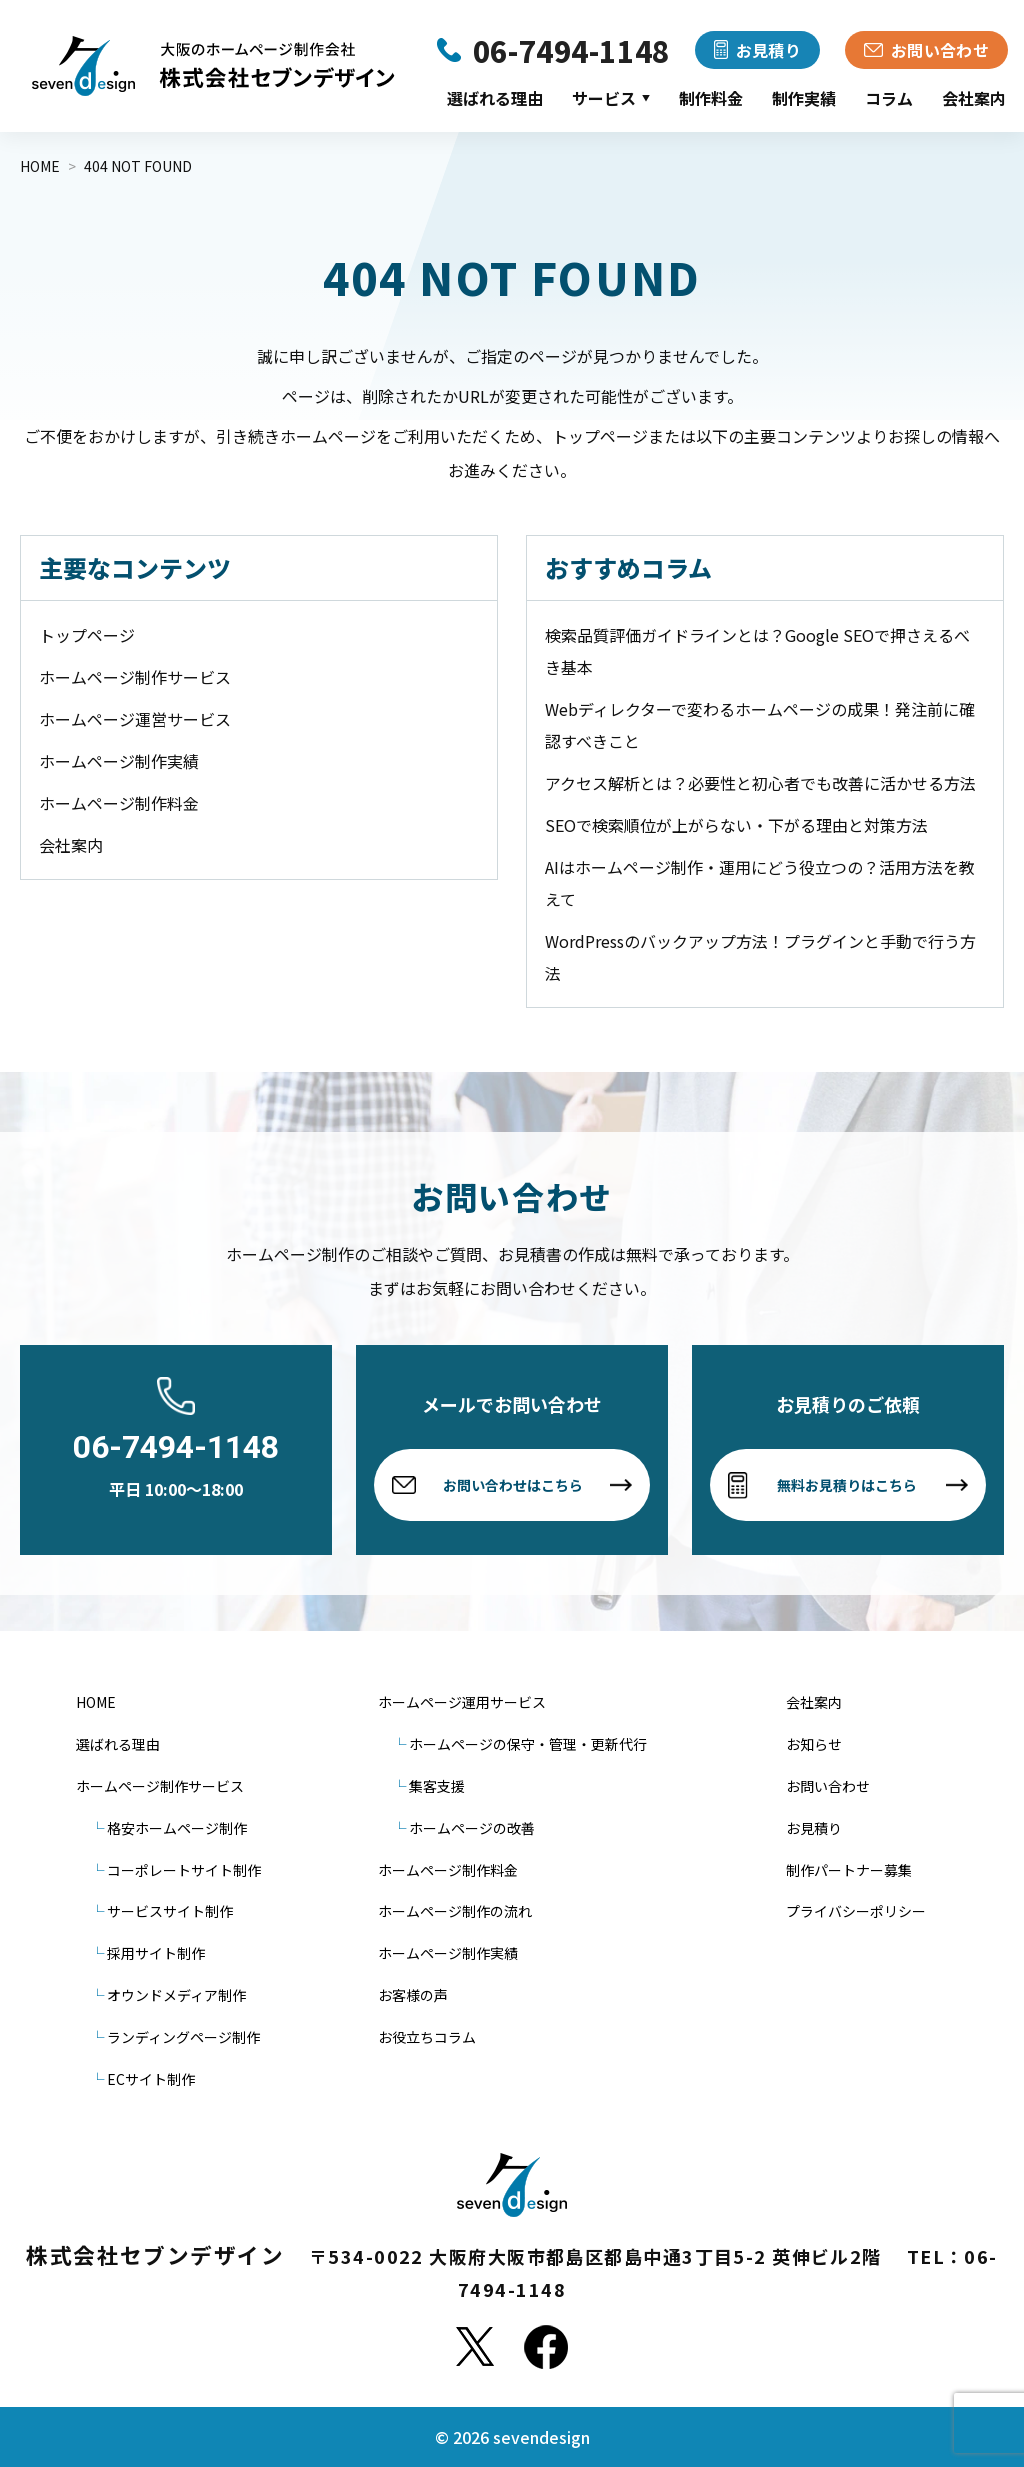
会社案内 (974, 98)
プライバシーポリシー (856, 1911)
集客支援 (437, 1786)
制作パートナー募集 (849, 1870)
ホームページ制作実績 (119, 761)
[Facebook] (546, 2347)
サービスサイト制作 (170, 1911)
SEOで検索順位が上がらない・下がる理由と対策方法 (736, 825)
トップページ (87, 635)
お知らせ (814, 1744)
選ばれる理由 (495, 98)
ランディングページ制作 (183, 2037)
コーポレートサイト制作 (184, 1870)
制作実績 (804, 98)
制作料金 (711, 98)
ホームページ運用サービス (462, 1702)
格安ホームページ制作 (177, 1828)
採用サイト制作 (156, 1953)
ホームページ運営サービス (135, 719)
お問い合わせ (828, 1786)
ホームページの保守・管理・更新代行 (528, 1744)
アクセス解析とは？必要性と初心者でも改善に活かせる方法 (760, 783)
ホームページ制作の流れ (455, 1911)
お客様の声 (413, 1995)
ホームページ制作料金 (119, 803)
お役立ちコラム (427, 2037)
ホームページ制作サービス (135, 677)
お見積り (814, 1828)
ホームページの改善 (472, 1828)
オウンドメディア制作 (176, 1995)
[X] (475, 2347)
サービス (611, 98)
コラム (889, 98)
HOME (96, 1702)
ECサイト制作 (151, 2079)
